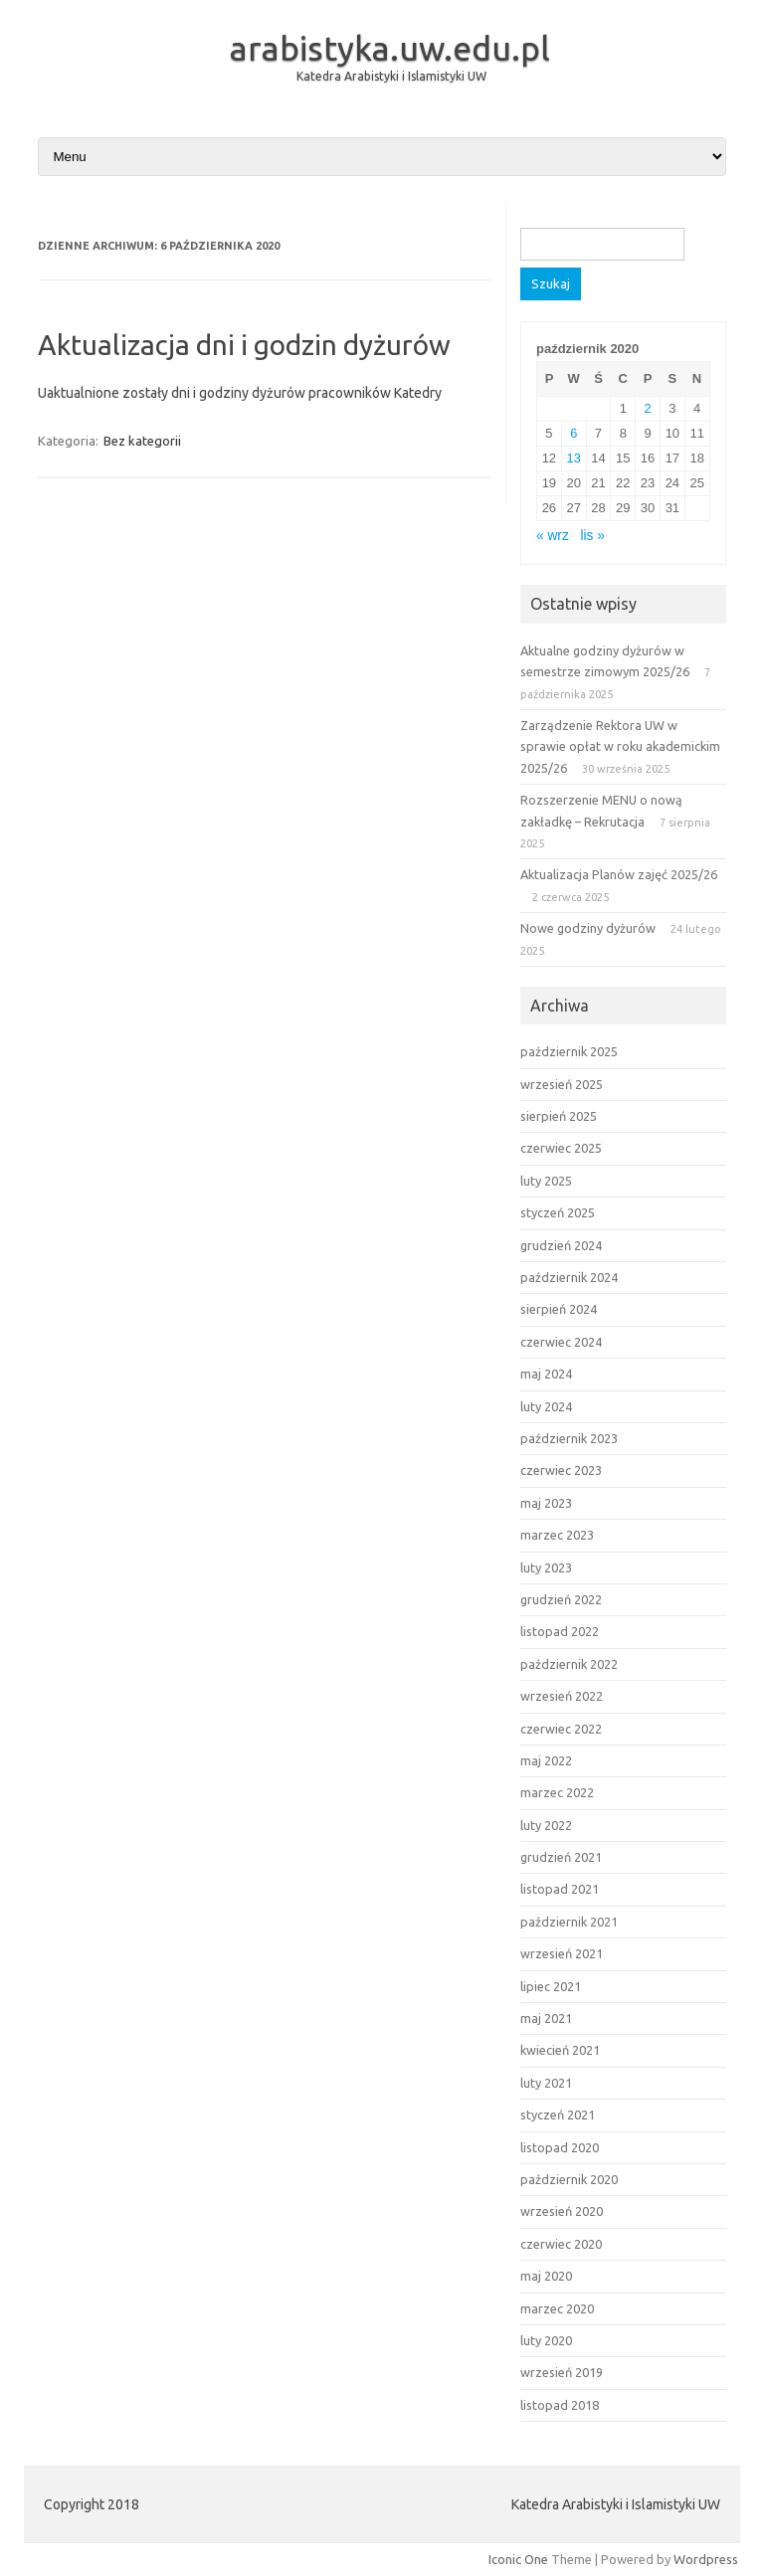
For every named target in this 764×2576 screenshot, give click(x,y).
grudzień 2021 (561, 1857)
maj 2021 (546, 2018)
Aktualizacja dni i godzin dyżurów (244, 344)
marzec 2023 (557, 1535)
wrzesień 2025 (561, 1084)
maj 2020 (546, 2276)
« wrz (552, 535)
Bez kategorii (142, 441)
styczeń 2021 (557, 2114)
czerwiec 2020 (561, 2244)
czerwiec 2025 (561, 1148)
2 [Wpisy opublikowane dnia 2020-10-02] (648, 408)
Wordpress (705, 2559)
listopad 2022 (559, 1631)
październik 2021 (569, 1922)
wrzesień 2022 (561, 1696)
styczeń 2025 (557, 1212)
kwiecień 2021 (560, 2050)
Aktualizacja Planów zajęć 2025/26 (618, 874)
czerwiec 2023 (561, 1470)
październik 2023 (569, 1438)
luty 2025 (546, 1181)
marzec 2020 (557, 2308)
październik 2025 (569, 1051)
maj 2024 (546, 1373)
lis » (592, 535)
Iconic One (518, 2559)
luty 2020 (546, 2340)
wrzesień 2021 (561, 1953)
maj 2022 (546, 1760)
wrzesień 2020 (561, 2211)
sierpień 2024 (558, 1309)
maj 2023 (546, 1503)
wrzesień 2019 (561, 2372)
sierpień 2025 (558, 1116)
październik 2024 (569, 1277)
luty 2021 (546, 2083)
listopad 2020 (559, 2147)
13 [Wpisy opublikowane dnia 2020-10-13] (574, 458)
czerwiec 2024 (561, 1342)
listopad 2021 (559, 1889)
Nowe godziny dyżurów (588, 928)
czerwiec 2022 (561, 1729)
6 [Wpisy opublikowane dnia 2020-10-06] (573, 433)
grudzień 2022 (561, 1599)
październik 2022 (569, 1664)
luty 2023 (546, 1567)
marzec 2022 (557, 1792)
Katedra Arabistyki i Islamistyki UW (391, 76)
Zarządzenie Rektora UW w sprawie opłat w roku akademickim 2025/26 (620, 746)
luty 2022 (546, 1825)
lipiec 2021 (550, 1986)
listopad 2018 (559, 2405)
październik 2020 (569, 2179)
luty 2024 (546, 1406)
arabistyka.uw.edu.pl (390, 48)
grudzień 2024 (561, 1245)
